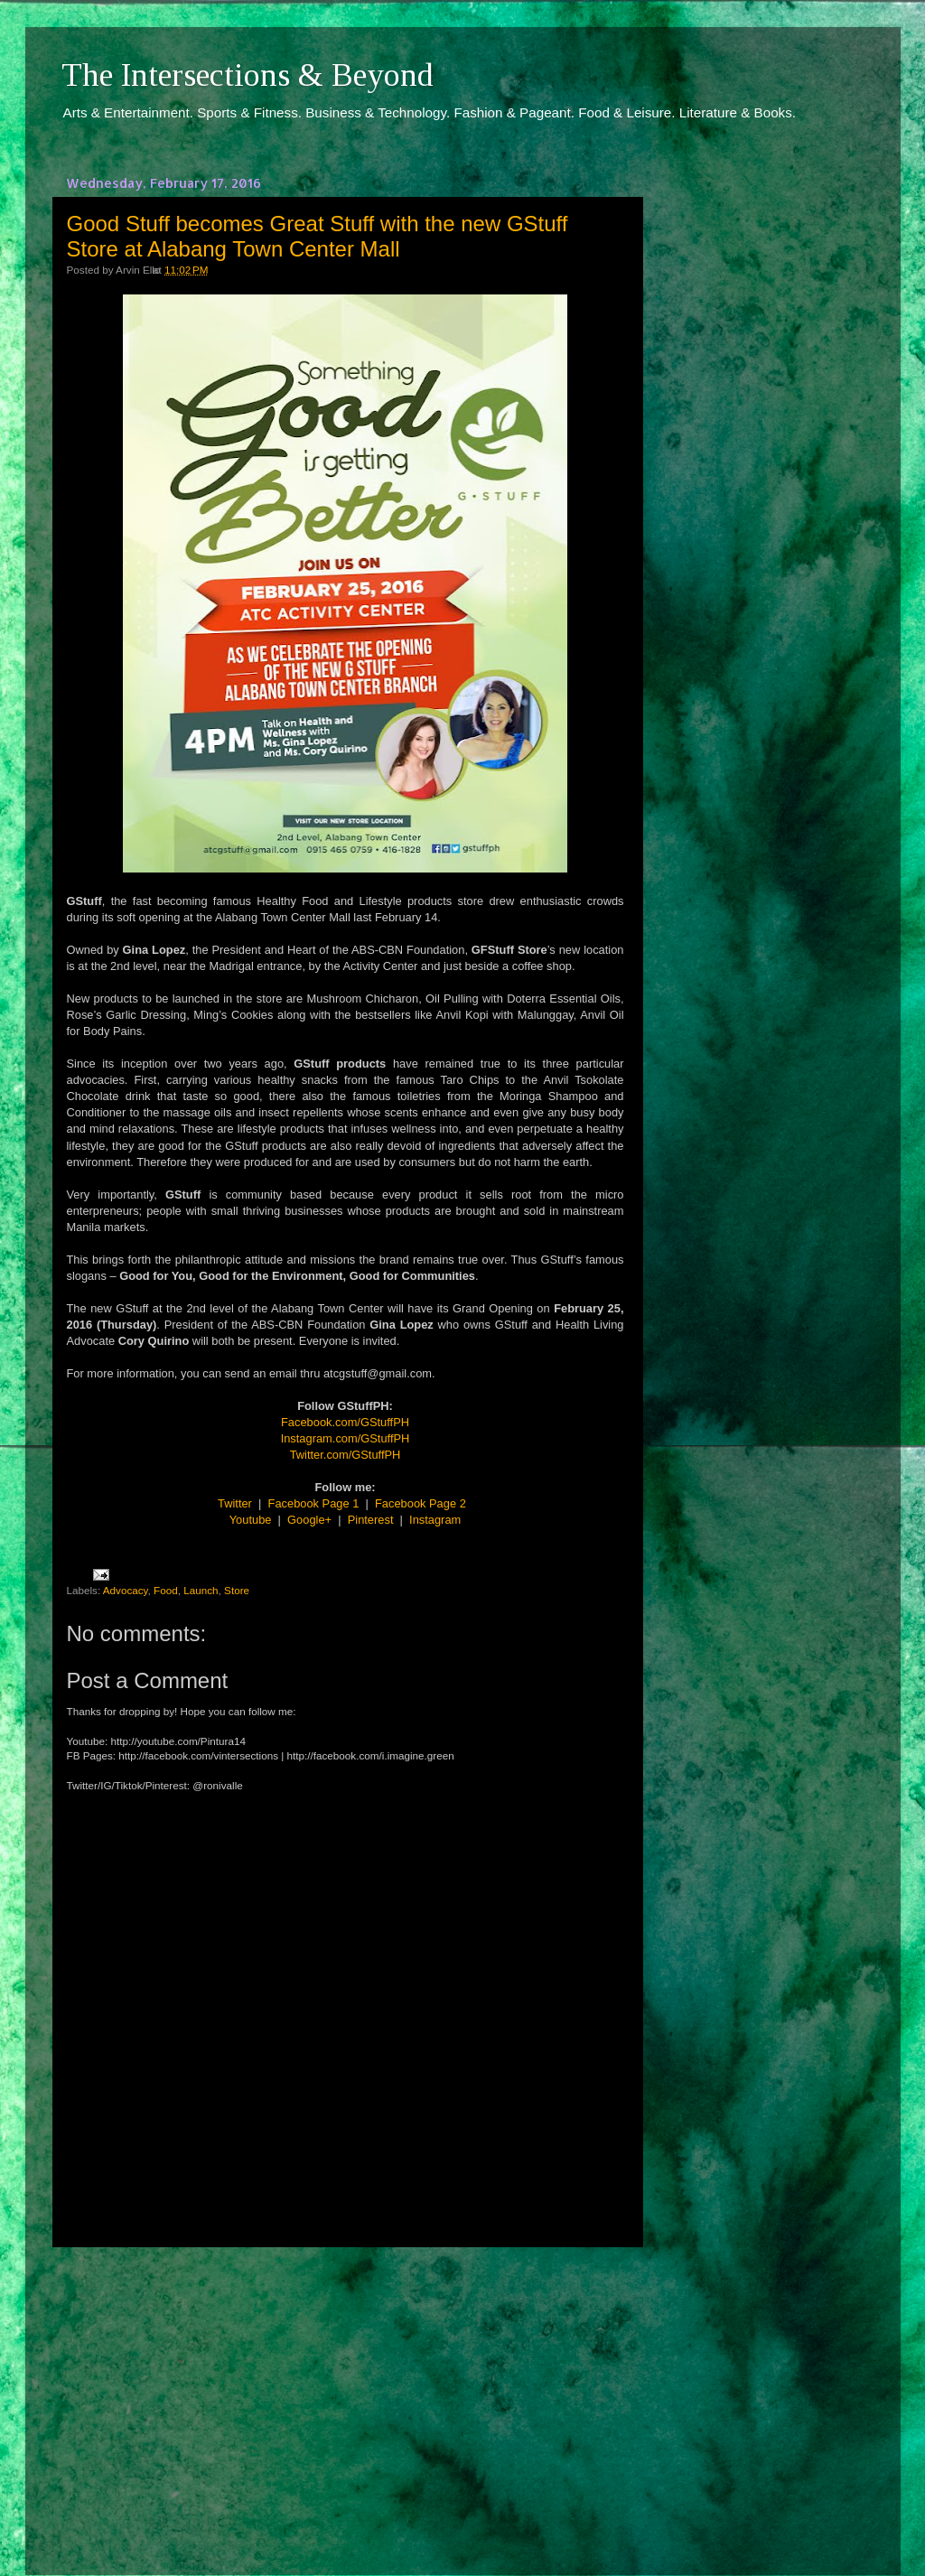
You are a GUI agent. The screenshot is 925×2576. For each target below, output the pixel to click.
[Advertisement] (345, 2394)
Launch (200, 1590)
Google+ (309, 1519)
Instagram (435, 1519)
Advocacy (125, 1590)
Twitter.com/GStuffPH (345, 1454)
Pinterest (371, 1519)
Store (236, 1590)
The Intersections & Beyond (247, 75)
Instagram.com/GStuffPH (345, 1438)
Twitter (235, 1503)
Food (166, 1590)
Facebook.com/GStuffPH (345, 1422)
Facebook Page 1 (314, 1503)
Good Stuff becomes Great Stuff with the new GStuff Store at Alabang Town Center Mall (317, 236)
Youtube (250, 1519)
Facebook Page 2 (420, 1503)
